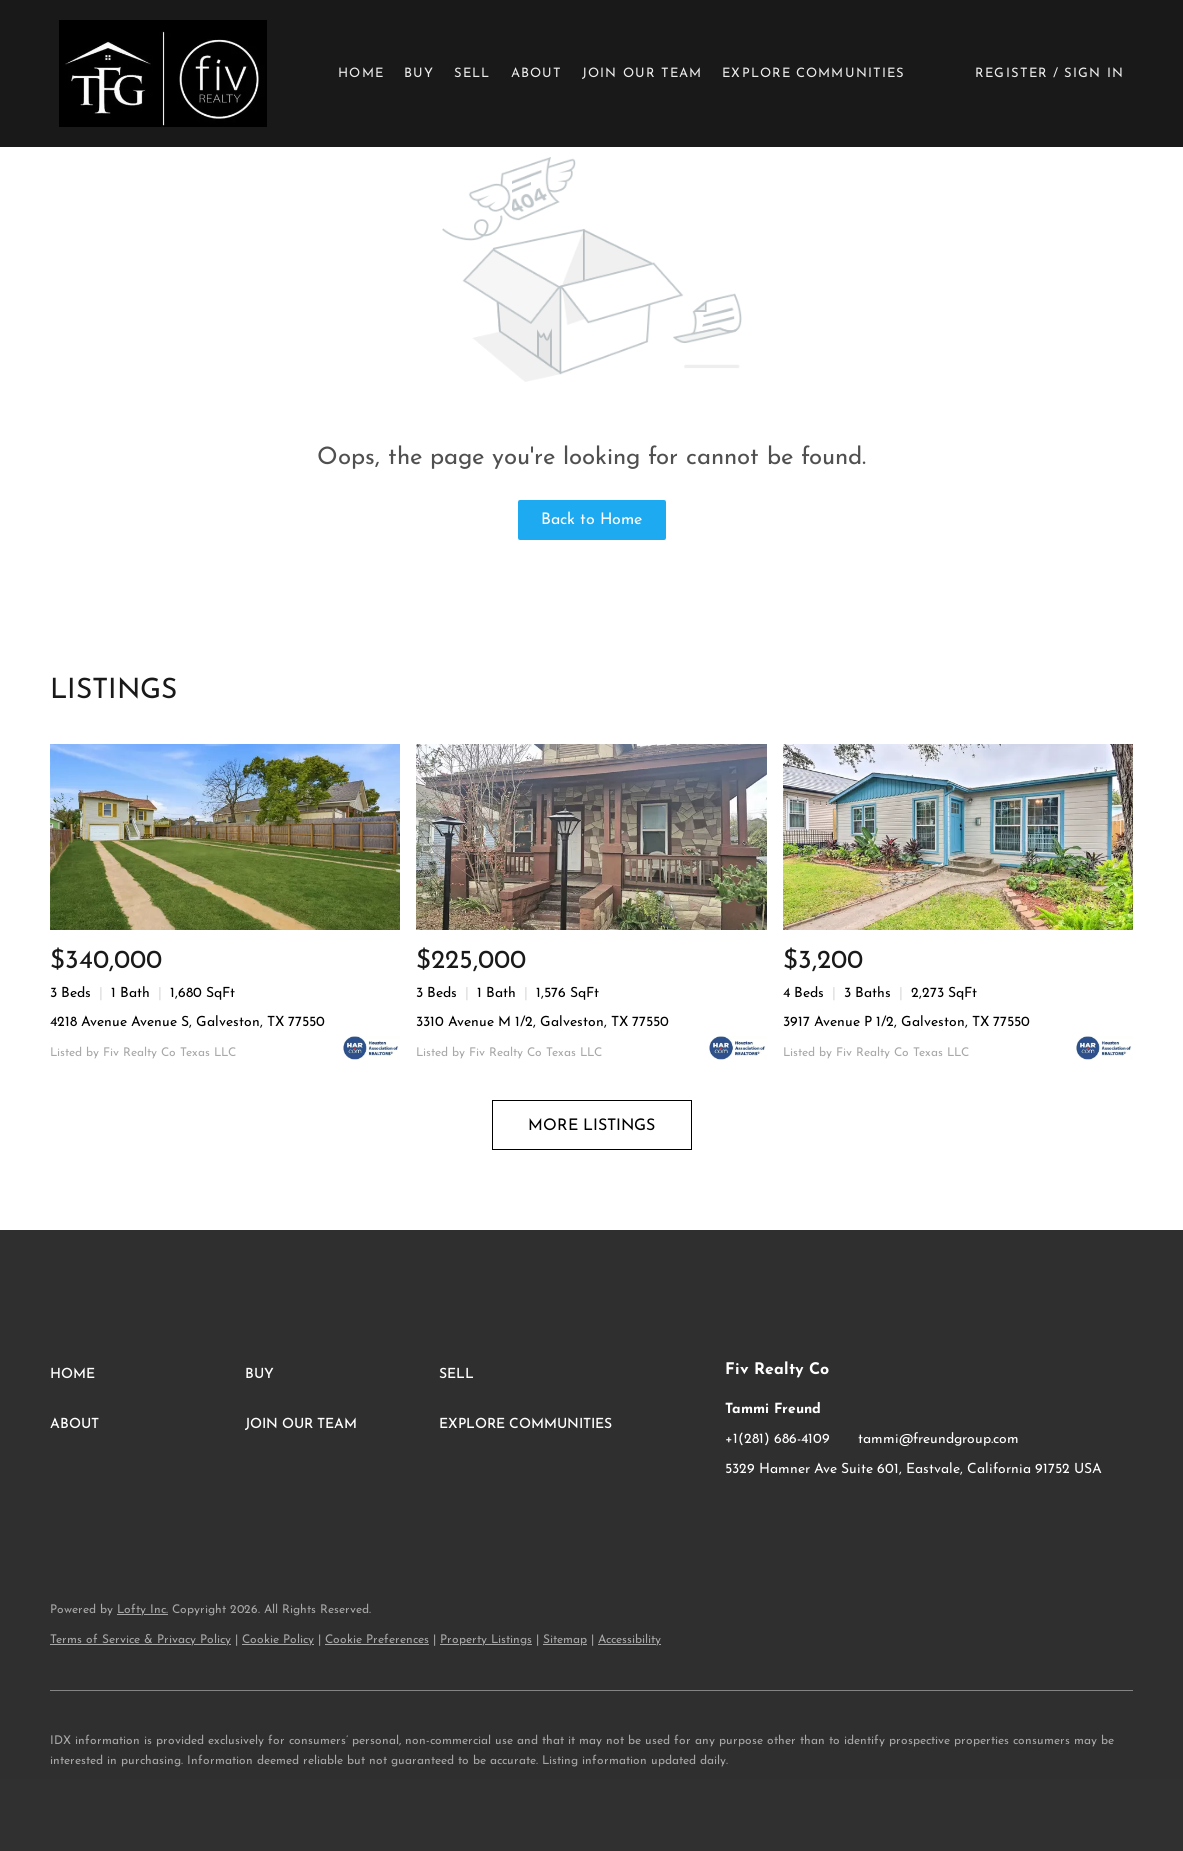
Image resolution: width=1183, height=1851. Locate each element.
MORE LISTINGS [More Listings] (591, 1126)
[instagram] (780, 1515)
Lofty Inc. (142, 1610)
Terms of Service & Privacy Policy (140, 1640)
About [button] (537, 73)
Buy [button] (419, 73)
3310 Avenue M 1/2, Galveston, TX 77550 (542, 1022)
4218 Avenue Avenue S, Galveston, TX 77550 (187, 1022)
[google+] (820, 1515)
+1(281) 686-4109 (777, 1439)
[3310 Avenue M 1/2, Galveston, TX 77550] (591, 837)
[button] (162, 73)
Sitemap (565, 1640)
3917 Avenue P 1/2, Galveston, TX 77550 (906, 1022)
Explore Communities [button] (813, 73)
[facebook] (740, 1515)
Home (360, 73)
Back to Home (591, 520)
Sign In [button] (1094, 73)
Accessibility (629, 1640)
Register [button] (1011, 73)
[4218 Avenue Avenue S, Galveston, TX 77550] (225, 837)
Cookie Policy (278, 1640)
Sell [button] (472, 73)
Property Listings (486, 1640)
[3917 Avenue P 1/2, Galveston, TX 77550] (958, 837)
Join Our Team (642, 73)
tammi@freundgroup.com (938, 1439)
